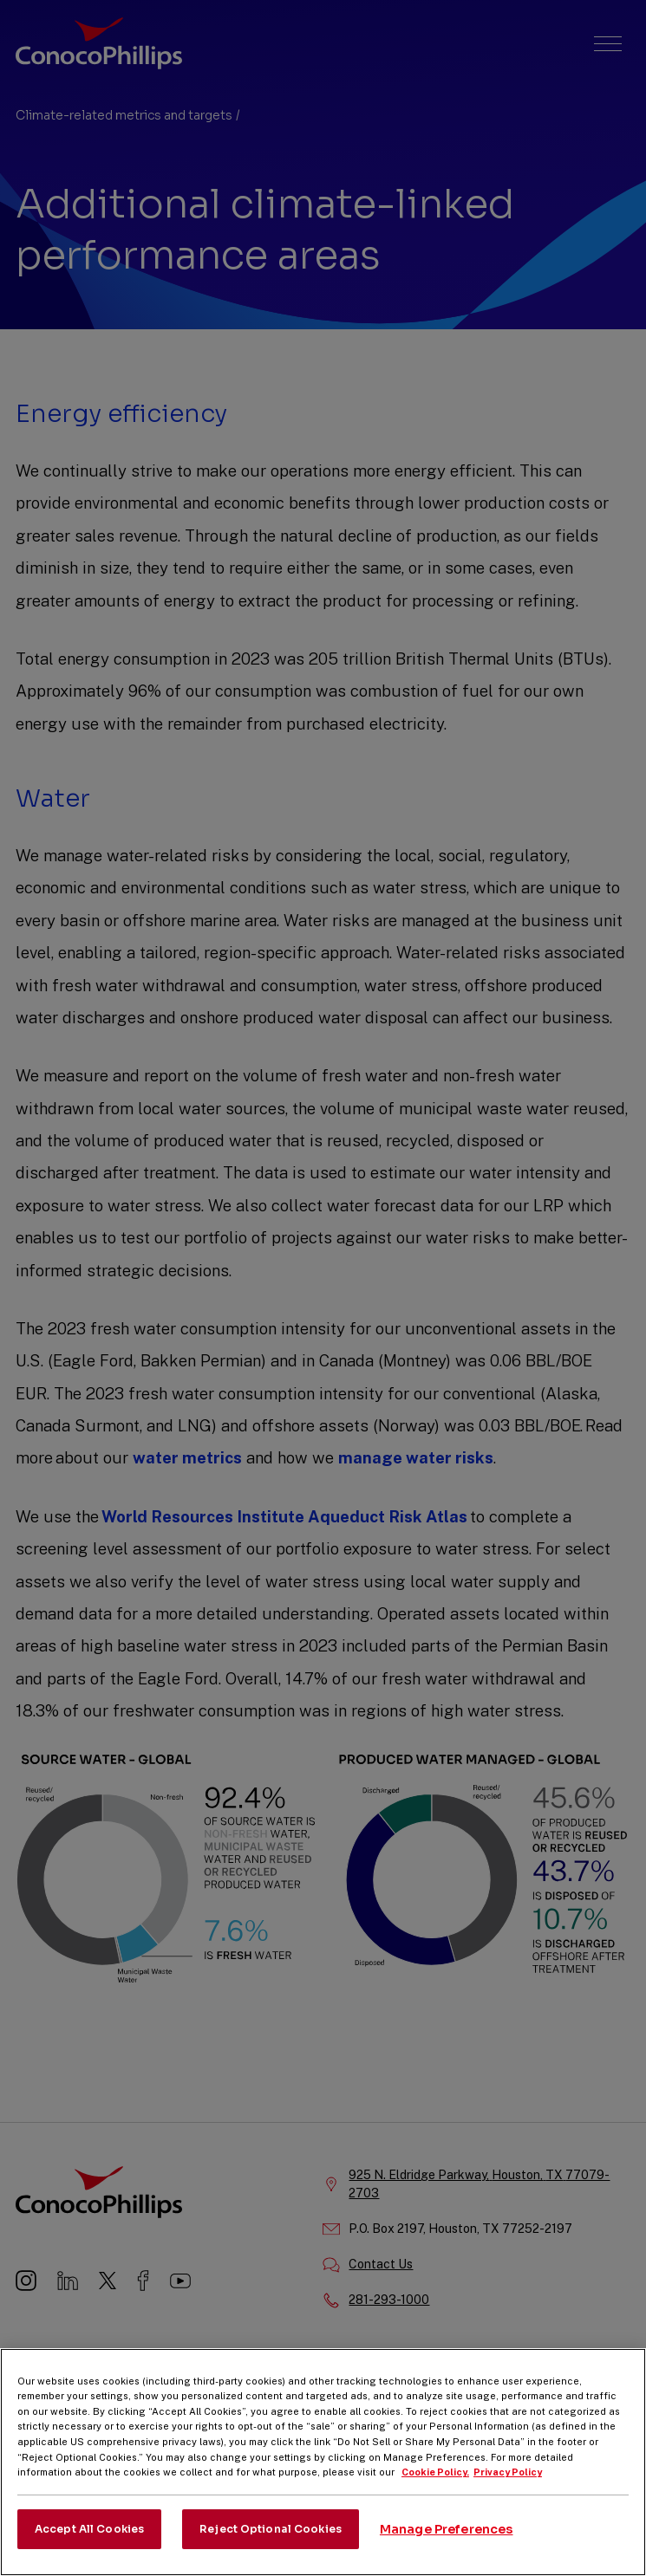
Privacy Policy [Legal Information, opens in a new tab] (507, 2490)
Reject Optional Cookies (270, 2546)
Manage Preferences (446, 2546)
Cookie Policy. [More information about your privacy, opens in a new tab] (435, 2490)
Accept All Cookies (89, 2546)
